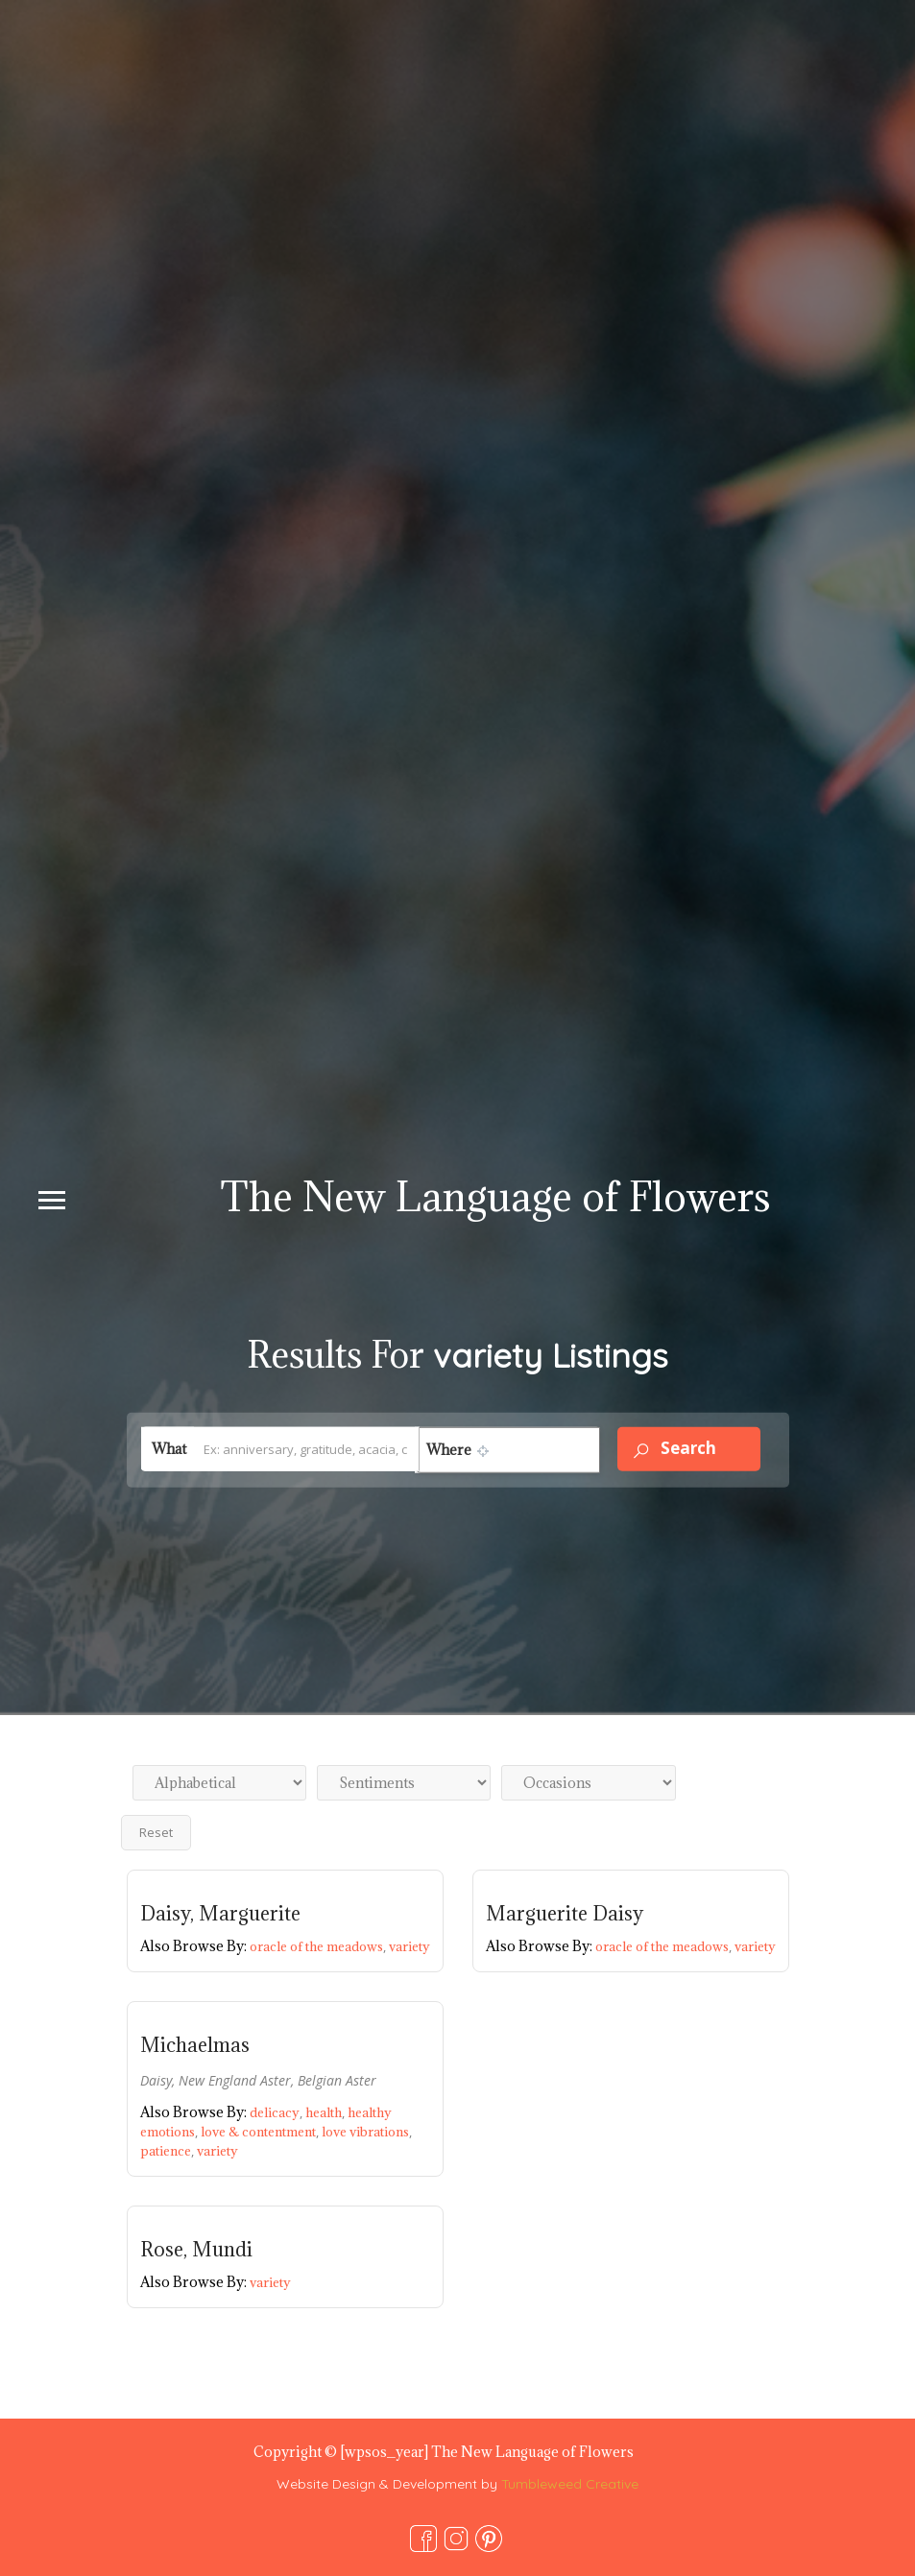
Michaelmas (195, 2045)
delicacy (277, 2112)
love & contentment (261, 2131)
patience (168, 2150)
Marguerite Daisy (564, 1913)
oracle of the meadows (319, 1946)
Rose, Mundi (196, 2249)
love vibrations (367, 2131)
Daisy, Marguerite (220, 1913)
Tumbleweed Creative (569, 2484)
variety (409, 1946)
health (326, 2112)
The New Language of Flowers (495, 1196)
